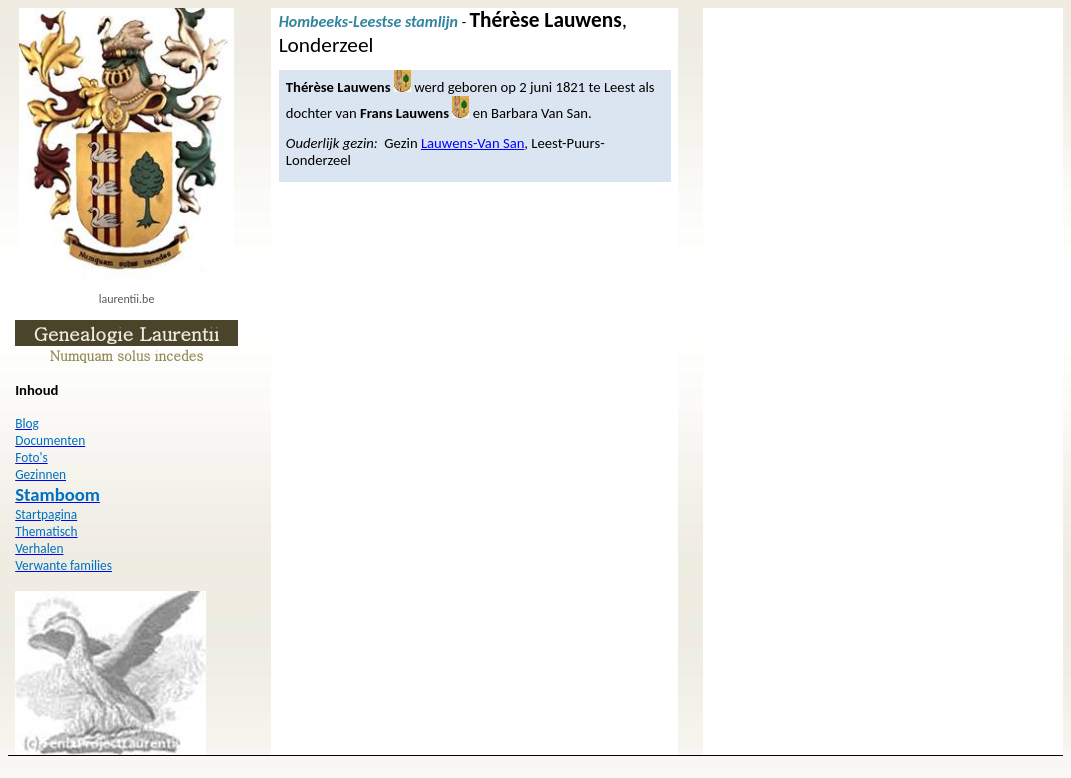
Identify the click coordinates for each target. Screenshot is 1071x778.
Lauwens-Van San (472, 143)
